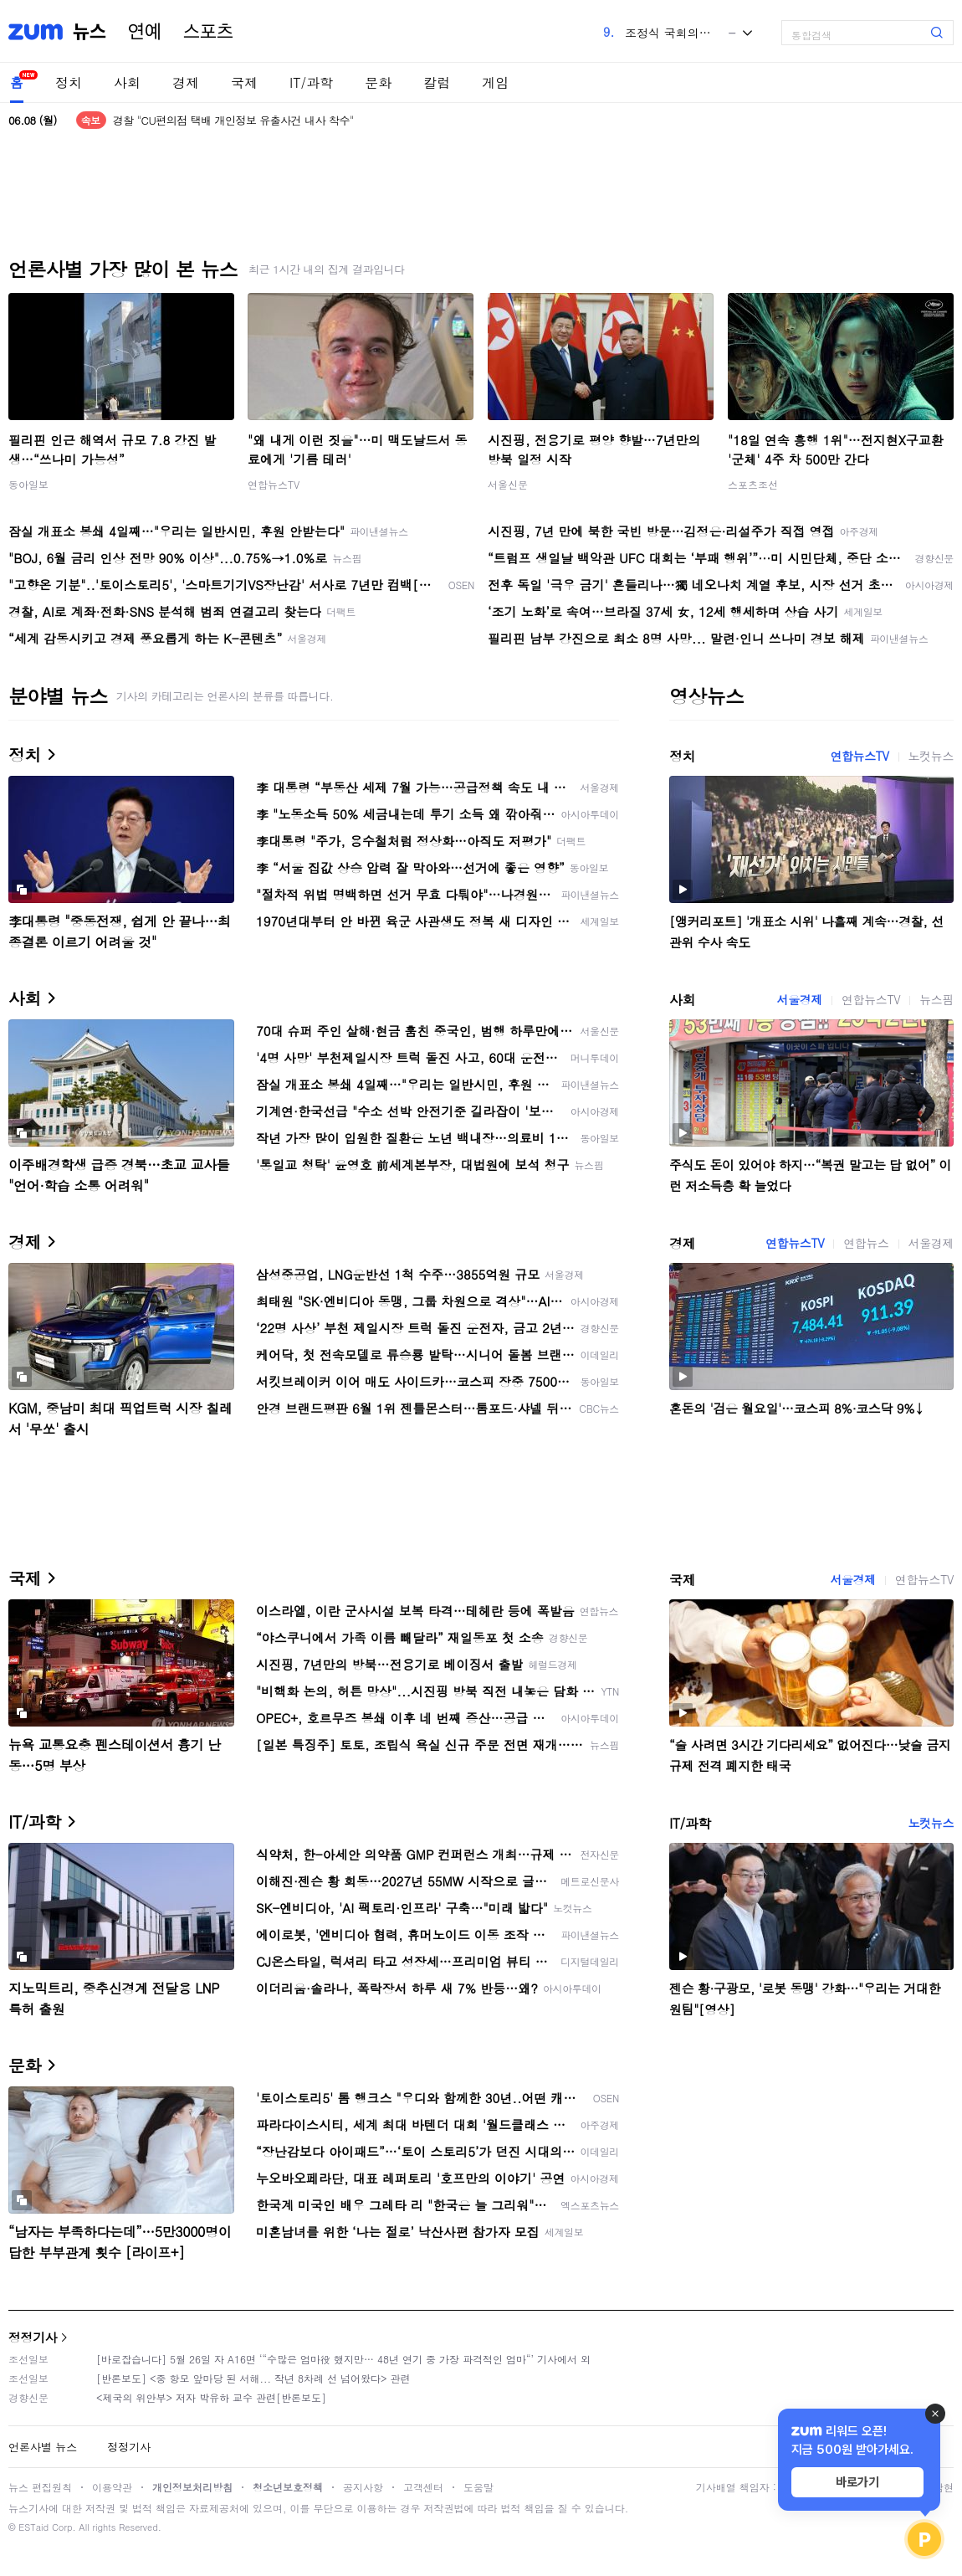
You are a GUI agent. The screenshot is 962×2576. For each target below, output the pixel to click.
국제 (244, 82)
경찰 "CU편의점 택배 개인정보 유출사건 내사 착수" (233, 120)
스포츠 (208, 32)
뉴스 (89, 32)
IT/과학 (311, 82)
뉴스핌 (936, 999)
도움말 (478, 2487)
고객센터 (423, 2487)
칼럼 (436, 82)
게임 (495, 82)
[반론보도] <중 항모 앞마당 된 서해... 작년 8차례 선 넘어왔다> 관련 (253, 2378)
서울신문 (508, 484)
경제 (185, 82)
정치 (68, 82)
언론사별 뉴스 (42, 2447)
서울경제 (799, 999)
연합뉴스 (865, 1242)
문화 (378, 82)
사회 (127, 82)
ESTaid (33, 2527)
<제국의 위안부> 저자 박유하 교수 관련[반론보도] (211, 2397)
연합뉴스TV (273, 484)
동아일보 (28, 484)
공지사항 (363, 2487)
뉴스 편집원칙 (40, 2487)
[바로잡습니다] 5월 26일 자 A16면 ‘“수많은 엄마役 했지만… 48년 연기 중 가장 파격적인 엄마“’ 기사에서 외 (343, 2359)
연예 (144, 32)
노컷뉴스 (931, 755)
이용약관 (112, 2487)
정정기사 (32, 2337)
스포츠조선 (753, 484)
